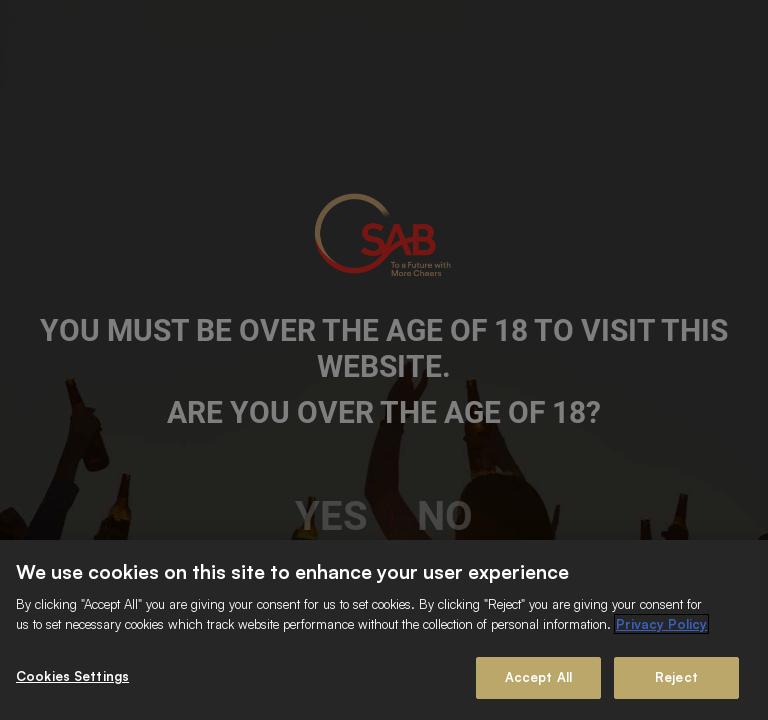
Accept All (538, 677)
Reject (676, 677)
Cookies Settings (72, 676)
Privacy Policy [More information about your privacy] (661, 624)
